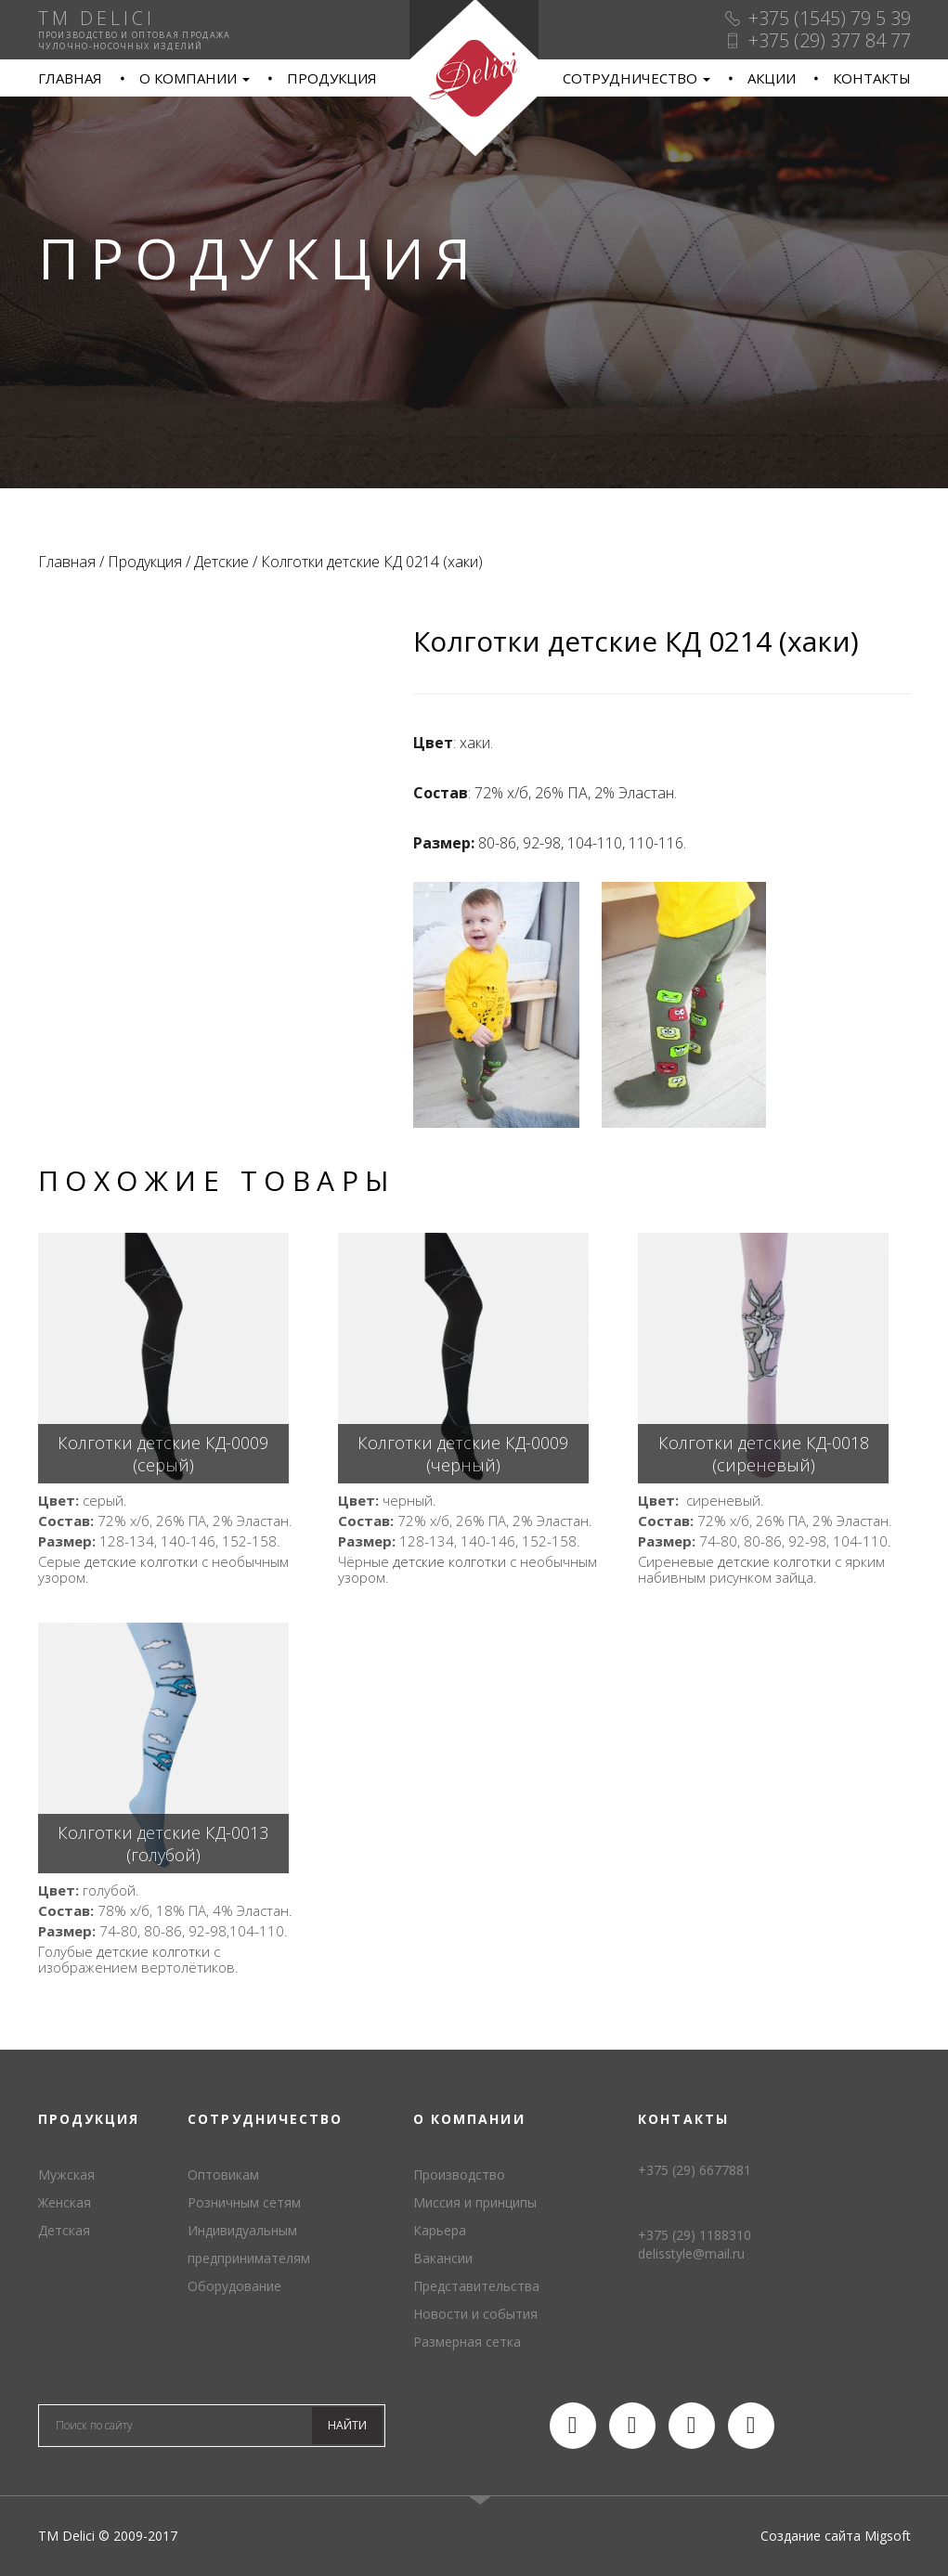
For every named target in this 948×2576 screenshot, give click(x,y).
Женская (64, 2202)
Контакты (872, 78)
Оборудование (234, 2286)
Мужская (66, 2174)
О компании (194, 78)
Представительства (476, 2286)
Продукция (332, 78)
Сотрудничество (636, 78)
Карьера (439, 2230)
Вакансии (443, 2258)
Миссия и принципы (475, 2202)
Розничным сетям (244, 2202)
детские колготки (141, 1561)
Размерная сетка (467, 2341)
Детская (64, 2230)
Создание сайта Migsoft (835, 2535)
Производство (459, 2174)
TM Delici (474, 78)
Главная (70, 78)
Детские (221, 561)
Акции (771, 78)
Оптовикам (223, 2174)
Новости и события (475, 2314)
